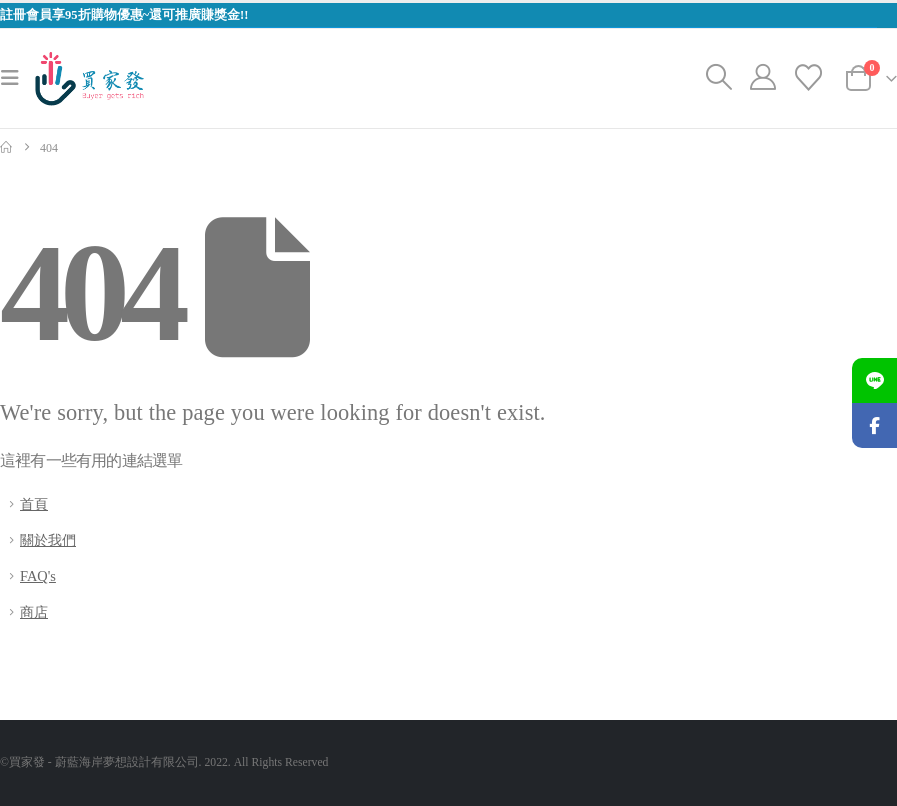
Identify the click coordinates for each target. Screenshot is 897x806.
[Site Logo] (89, 78)
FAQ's (38, 576)
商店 (34, 612)
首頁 (34, 504)
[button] (16, 78)
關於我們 (48, 540)
